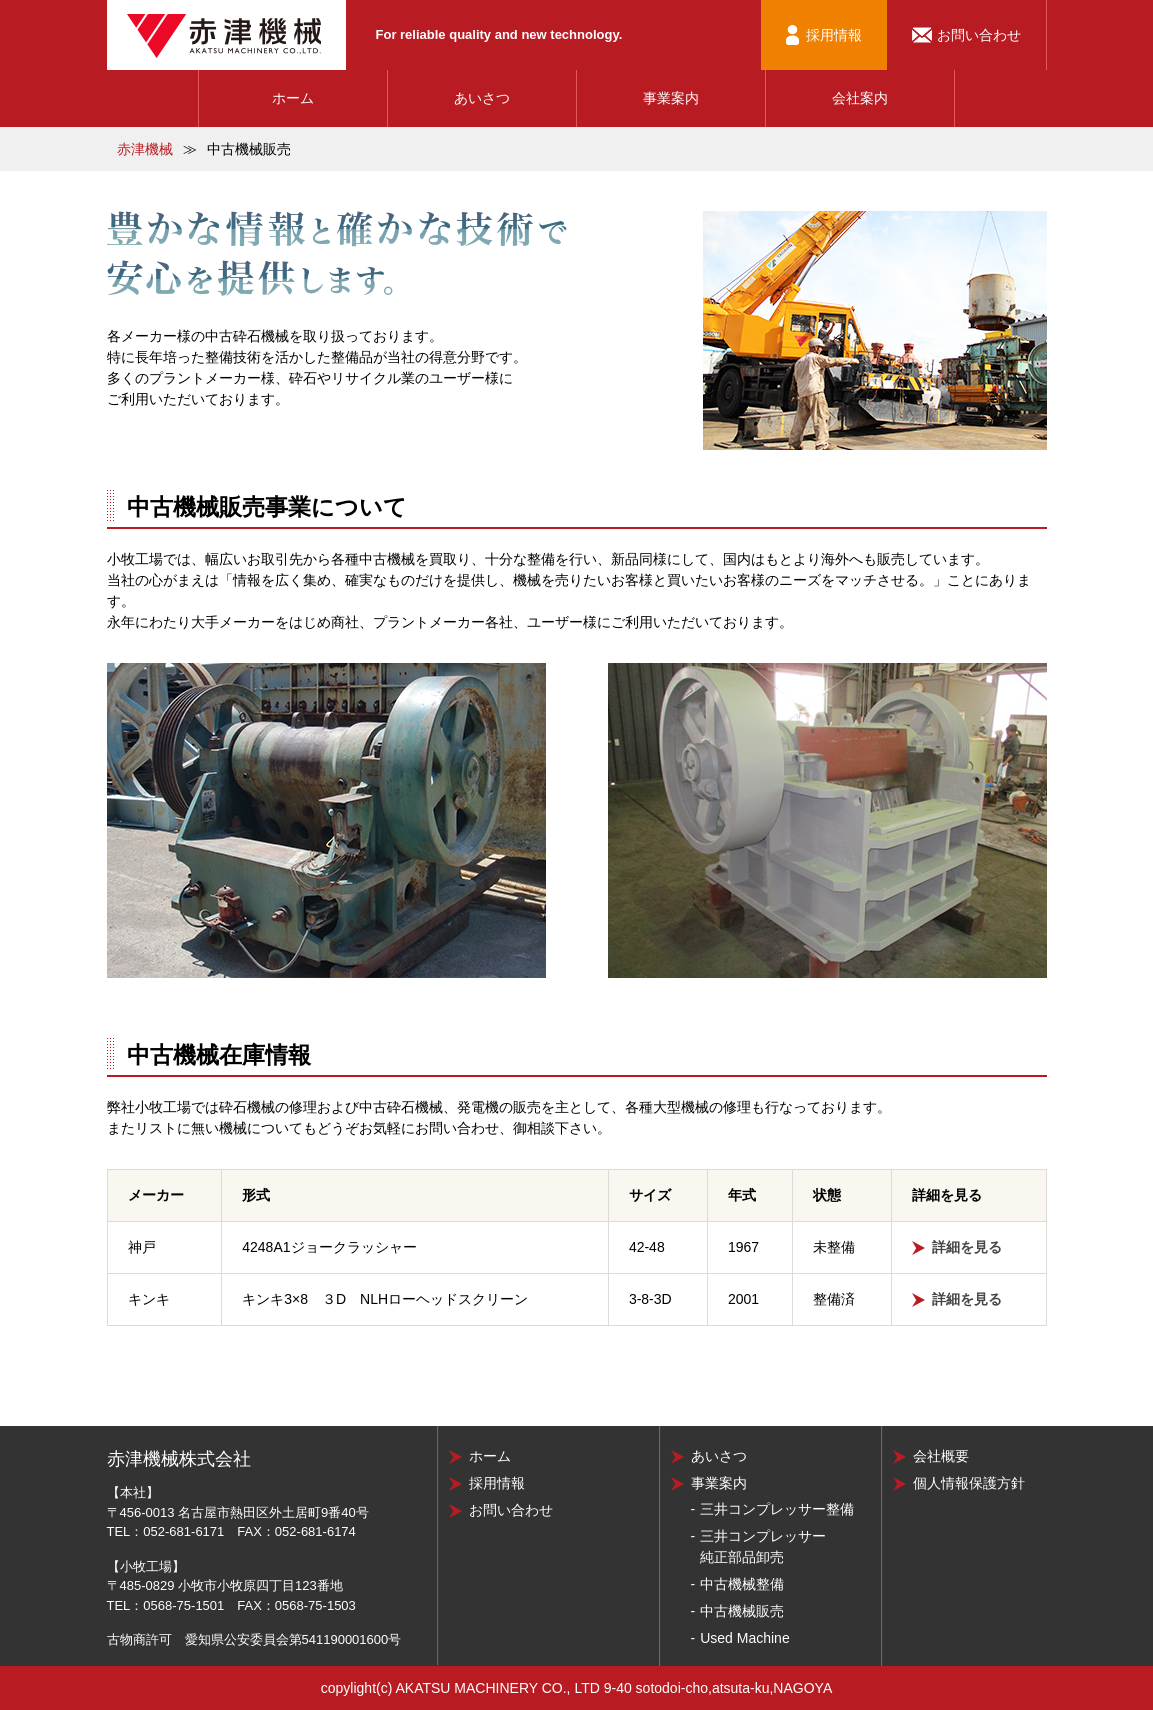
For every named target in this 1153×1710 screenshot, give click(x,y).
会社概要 (941, 1456)
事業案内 (671, 98)
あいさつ (482, 98)
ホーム (293, 98)
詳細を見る (967, 1247)
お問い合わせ (979, 35)
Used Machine (745, 1638)
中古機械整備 (742, 1584)
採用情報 (834, 35)
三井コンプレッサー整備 (777, 1509)
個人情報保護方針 (969, 1483)
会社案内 (860, 98)
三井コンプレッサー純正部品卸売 (763, 1546)
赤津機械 (145, 149)
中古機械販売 (742, 1611)
